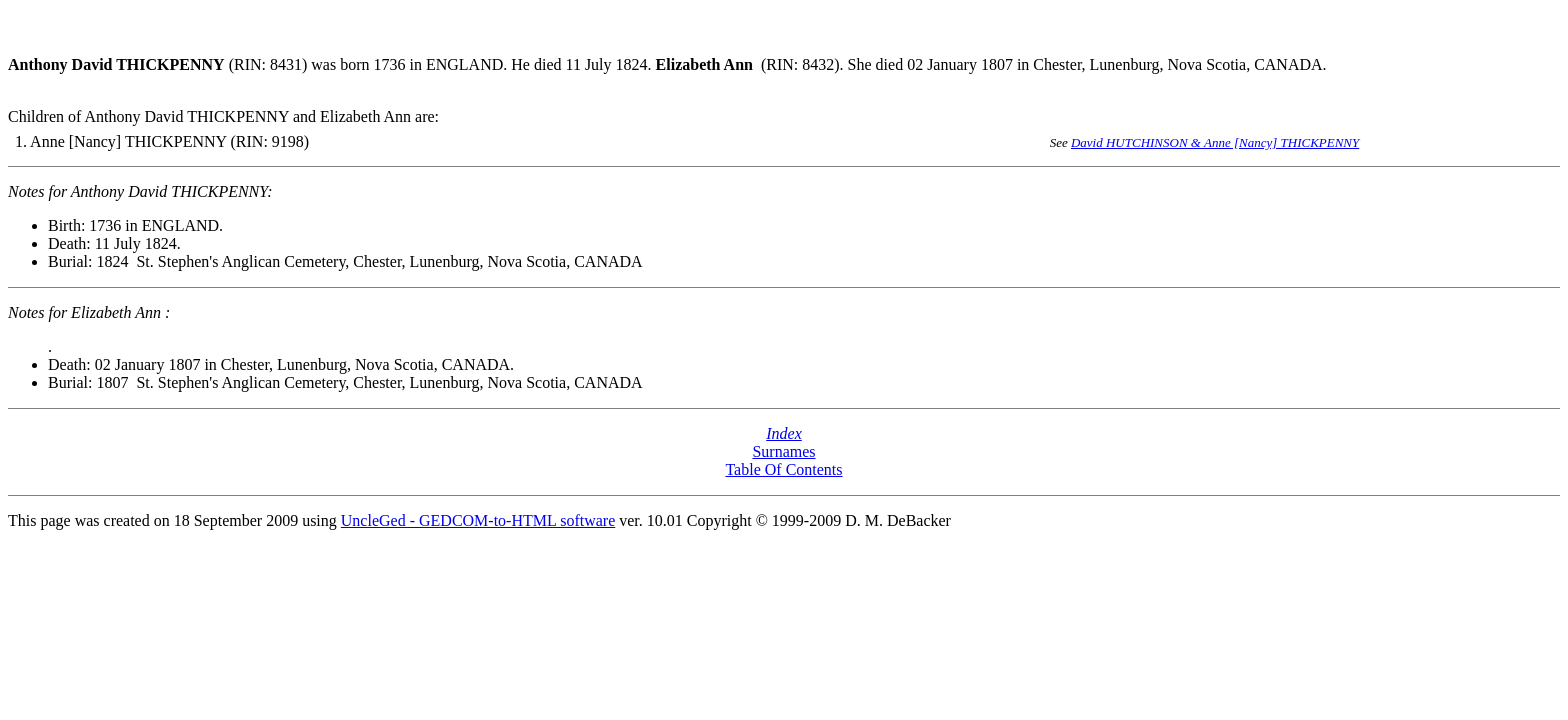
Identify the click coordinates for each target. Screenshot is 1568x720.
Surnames (783, 451)
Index (784, 433)
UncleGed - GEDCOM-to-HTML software (478, 520)
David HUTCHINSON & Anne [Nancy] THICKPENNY (1215, 142)
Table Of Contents (783, 469)
